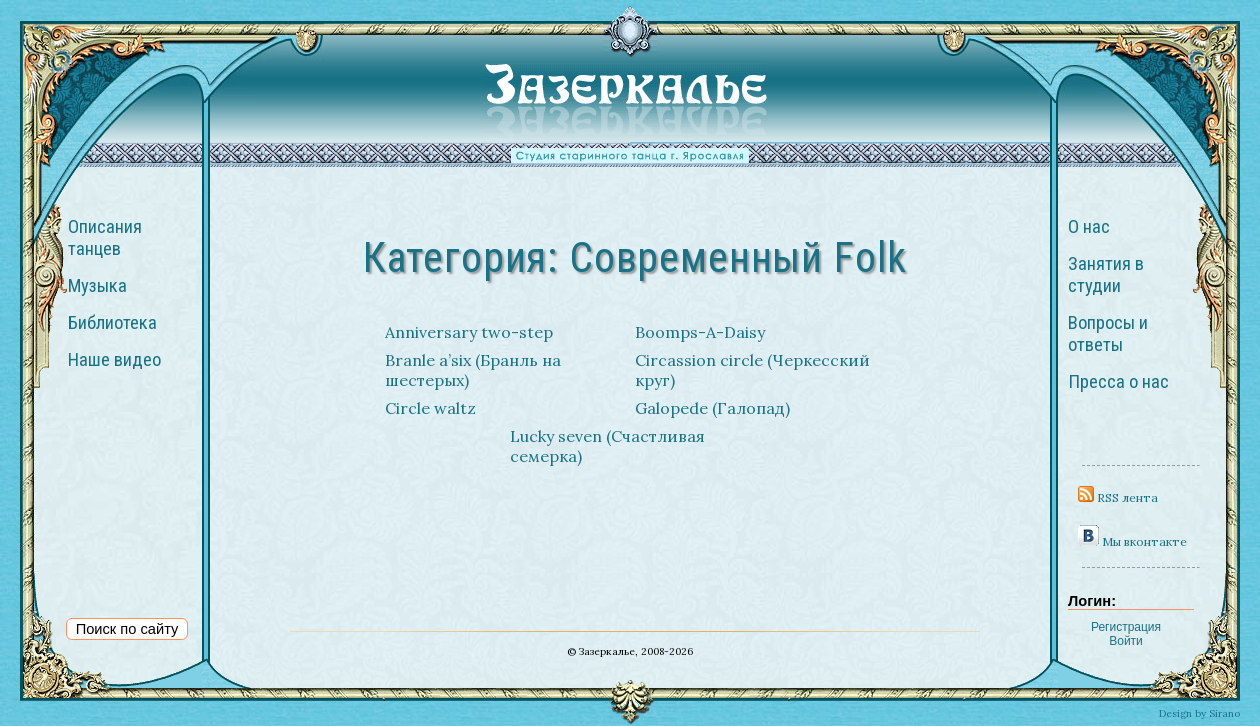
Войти (1126, 641)
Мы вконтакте (1132, 541)
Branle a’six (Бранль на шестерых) (473, 370)
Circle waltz (430, 408)
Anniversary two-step (469, 332)
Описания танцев (105, 238)
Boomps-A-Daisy (700, 332)
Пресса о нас (1118, 382)
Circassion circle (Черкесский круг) (752, 370)
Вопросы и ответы (1108, 334)
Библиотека (112, 323)
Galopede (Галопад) (712, 408)
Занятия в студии (1106, 275)
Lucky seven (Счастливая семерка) (607, 446)
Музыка (97, 286)
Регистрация (1126, 627)
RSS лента (1118, 497)
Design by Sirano (1199, 713)
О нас (1089, 227)
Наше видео (114, 360)
